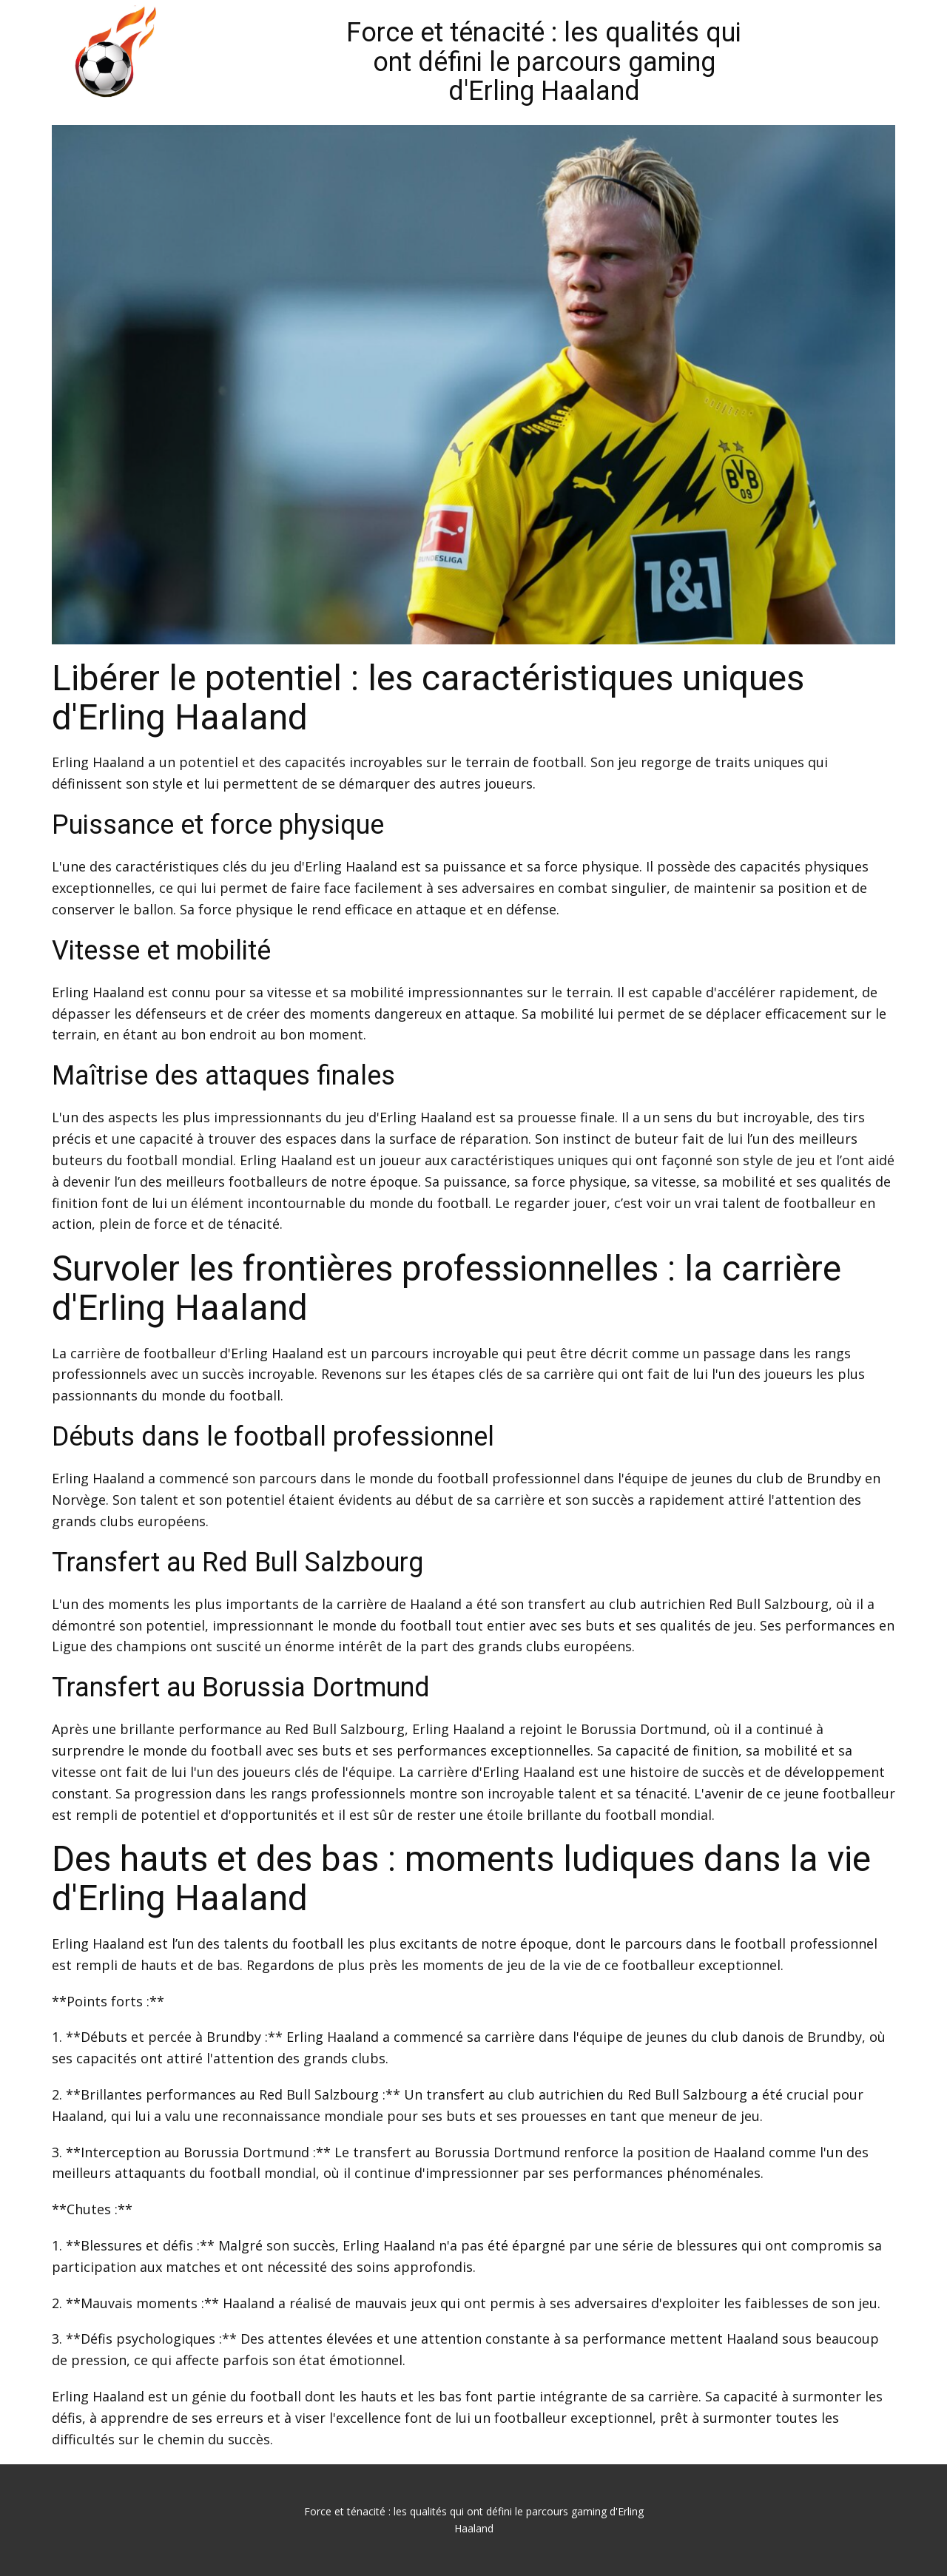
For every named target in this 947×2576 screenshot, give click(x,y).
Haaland (118, 762)
